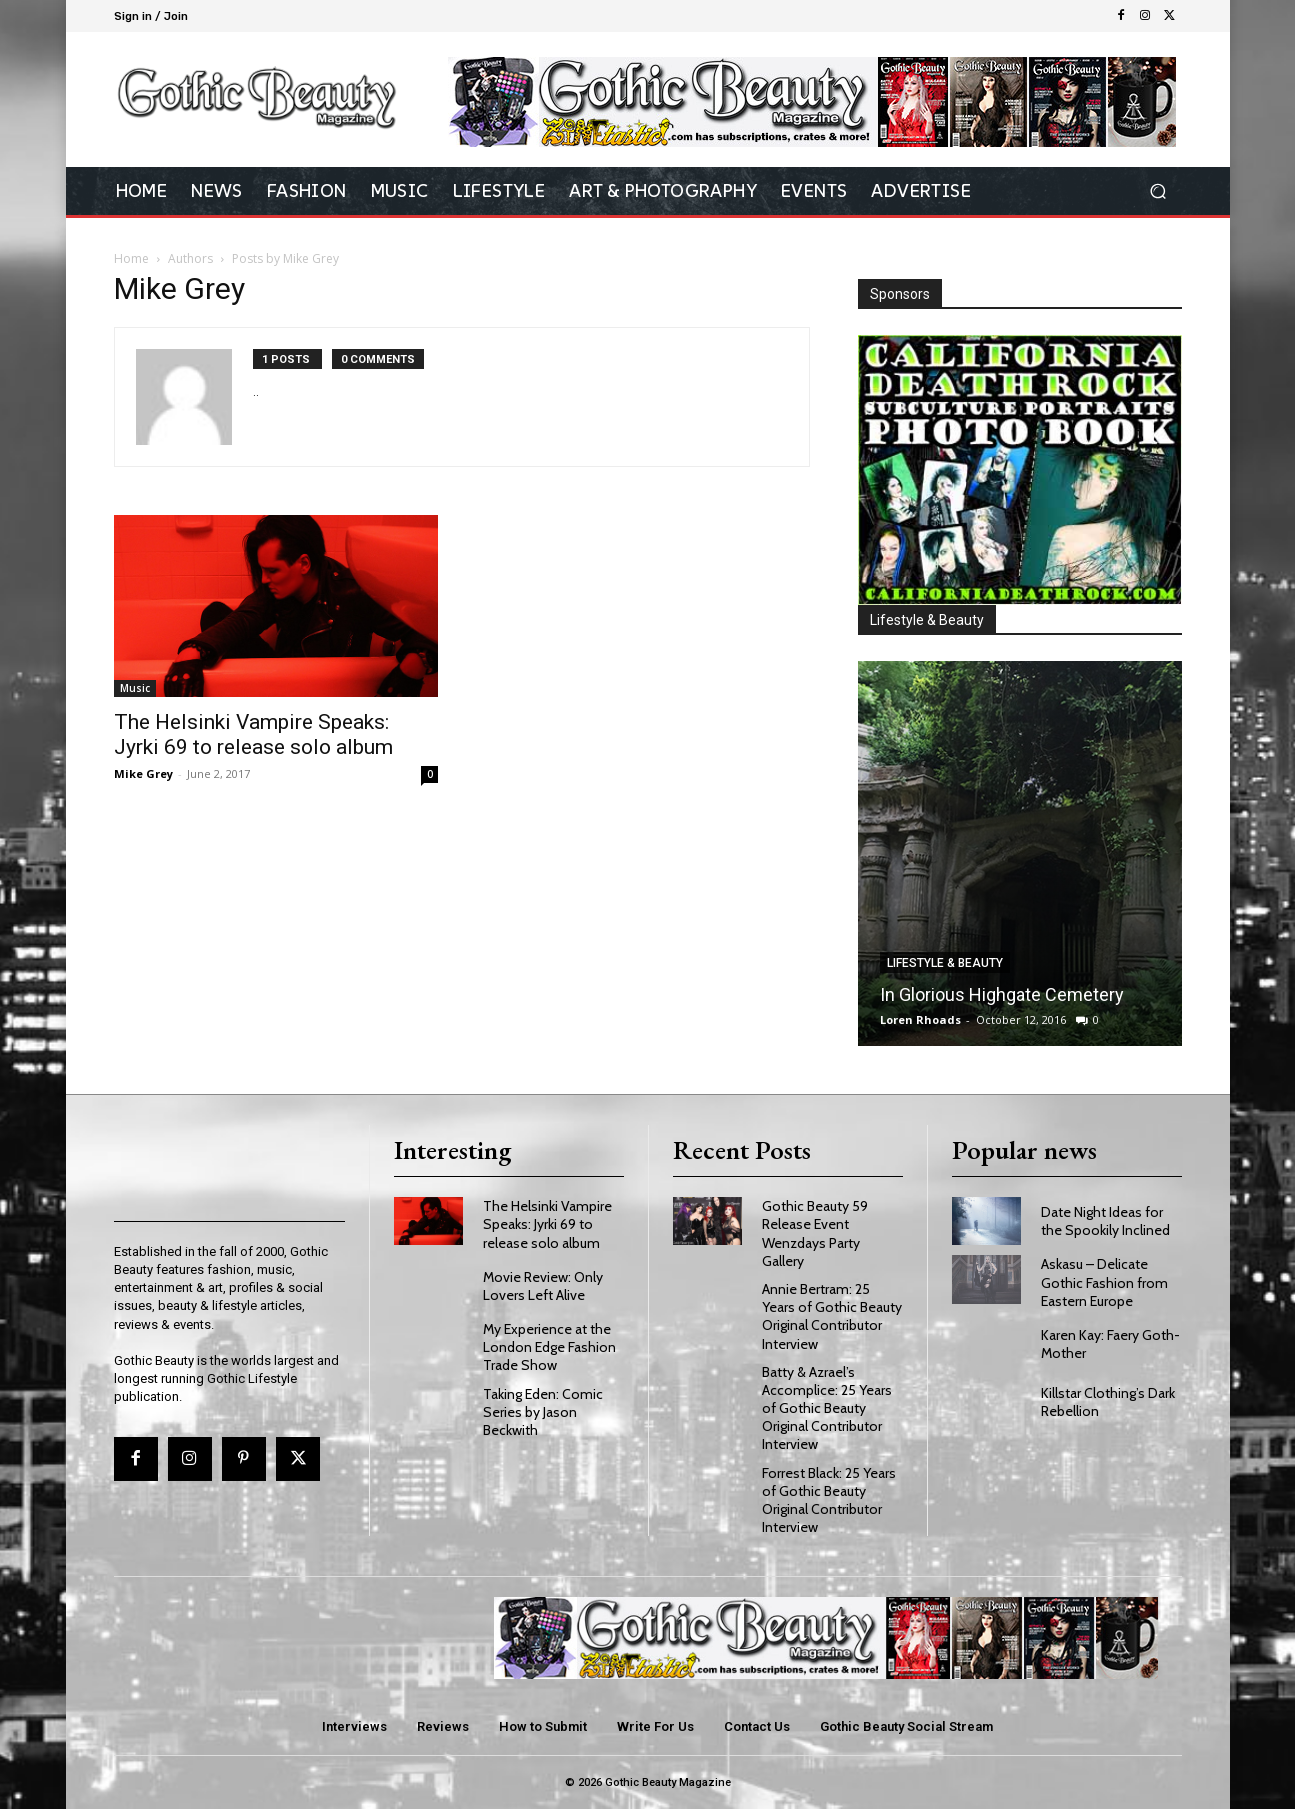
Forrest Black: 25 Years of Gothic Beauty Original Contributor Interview (829, 1500)
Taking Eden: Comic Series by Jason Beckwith (543, 1412)
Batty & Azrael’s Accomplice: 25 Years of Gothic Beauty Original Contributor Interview (827, 1408)
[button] (1158, 191)
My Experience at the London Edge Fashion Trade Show (549, 1347)
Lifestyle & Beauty (945, 963)
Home (131, 258)
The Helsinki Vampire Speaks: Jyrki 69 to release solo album (253, 734)
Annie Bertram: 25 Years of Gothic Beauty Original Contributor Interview (832, 1316)
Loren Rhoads (920, 1019)
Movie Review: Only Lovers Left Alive (543, 1286)
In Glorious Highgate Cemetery (1002, 994)
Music (135, 688)
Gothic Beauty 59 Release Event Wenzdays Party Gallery (815, 1233)
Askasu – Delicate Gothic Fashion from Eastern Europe (1104, 1282)
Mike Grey (143, 773)
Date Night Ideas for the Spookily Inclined (1105, 1221)
